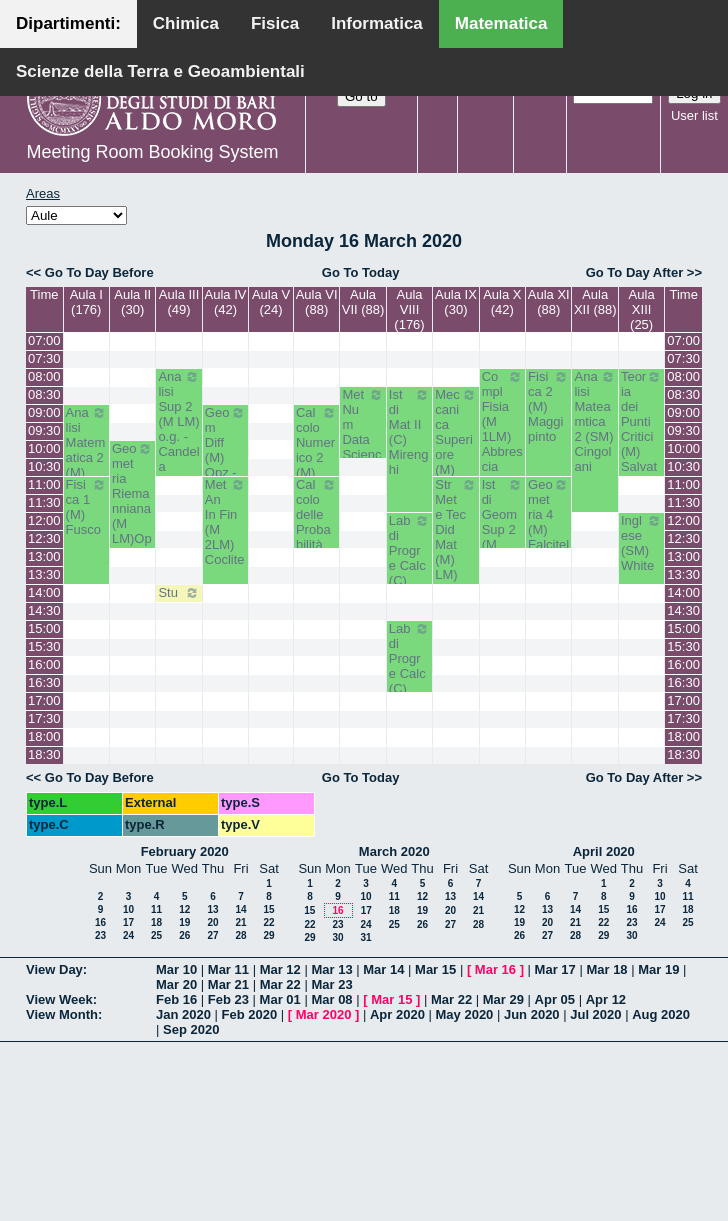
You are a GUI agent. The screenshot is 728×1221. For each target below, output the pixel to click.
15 (268, 909)
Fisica (275, 23)
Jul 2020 (595, 1014)
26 (184, 935)
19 (184, 922)
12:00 (44, 520)
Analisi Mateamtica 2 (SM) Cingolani (594, 421)
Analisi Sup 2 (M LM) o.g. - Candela (178, 421)
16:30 (44, 682)
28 (240, 935)
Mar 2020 (324, 1014)
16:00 (44, 664)
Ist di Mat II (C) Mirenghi (409, 432)
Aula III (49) (179, 302)
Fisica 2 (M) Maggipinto (548, 406)
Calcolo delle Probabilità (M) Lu (316, 522)
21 (240, 922)
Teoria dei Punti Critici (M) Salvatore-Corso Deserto (641, 451)
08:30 (44, 394)
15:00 (44, 628)
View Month (62, 1014)
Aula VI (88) (317, 302)
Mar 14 (383, 969)
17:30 (44, 718)
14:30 (44, 610)
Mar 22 (280, 984)
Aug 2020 (661, 1014)
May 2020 (465, 1014)
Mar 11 (228, 969)
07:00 (44, 340)
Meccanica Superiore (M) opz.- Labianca (455, 454)
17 (128, 922)
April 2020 (604, 851)
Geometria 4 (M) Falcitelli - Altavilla (548, 537)
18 (156, 922)
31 (365, 937)
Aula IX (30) (456, 302)
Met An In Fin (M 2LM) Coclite (225, 522)
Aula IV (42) (226, 302)
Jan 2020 (183, 1014)
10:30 (44, 466)
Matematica (501, 23)
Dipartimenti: (68, 23)
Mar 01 (280, 999)
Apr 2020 (397, 1014)
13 (212, 909)
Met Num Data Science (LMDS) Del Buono (362, 454)
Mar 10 (176, 969)
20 (212, 922)
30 (337, 937)
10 (128, 909)
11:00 (44, 484)
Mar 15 (435, 969)
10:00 (44, 448)
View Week (59, 999)
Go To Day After (635, 272)
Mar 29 (503, 999)
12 (184, 909)
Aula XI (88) (549, 302)
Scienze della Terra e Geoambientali (160, 71)
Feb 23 (228, 999)
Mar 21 (228, 984)
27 (212, 935)
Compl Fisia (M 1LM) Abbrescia (502, 421)
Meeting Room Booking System (152, 152)
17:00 (44, 700)
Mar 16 (495, 969)
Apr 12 (606, 999)
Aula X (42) (502, 302)
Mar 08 (331, 999)
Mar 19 (658, 969)
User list (694, 115)
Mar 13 (331, 969)
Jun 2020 (532, 1014)
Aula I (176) (86, 302)
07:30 (44, 358)
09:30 (44, 430)
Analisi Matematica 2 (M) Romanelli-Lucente (86, 472)
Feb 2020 (250, 1014)
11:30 (44, 502)
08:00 (44, 376)
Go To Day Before (99, 272)
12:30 (44, 538)
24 (128, 935)
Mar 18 (606, 969)
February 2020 (185, 851)
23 (100, 935)
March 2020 (394, 851)
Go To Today (361, 272)
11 (156, 909)
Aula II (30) (132, 302)
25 (156, 935)
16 (100, 922)
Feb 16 (176, 999)
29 (268, 935)
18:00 (44, 736)
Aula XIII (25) (642, 309)
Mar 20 (176, 984)
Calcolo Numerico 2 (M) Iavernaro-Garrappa (316, 472)
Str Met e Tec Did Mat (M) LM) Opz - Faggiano (455, 552)
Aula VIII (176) (409, 309)
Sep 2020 (191, 1029)
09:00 (44, 412)
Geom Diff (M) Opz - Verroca (225, 457)
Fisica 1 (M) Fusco (86, 507)
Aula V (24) (271, 302)
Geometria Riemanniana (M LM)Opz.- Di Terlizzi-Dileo (132, 516)
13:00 (44, 556)
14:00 (44, 592)
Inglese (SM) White (641, 543)
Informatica (377, 23)
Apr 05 (555, 999)
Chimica (186, 23)
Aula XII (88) (595, 302)
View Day (54, 969)
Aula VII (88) (363, 302)
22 (268, 922)
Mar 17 (555, 969)
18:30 (44, 754)
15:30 (44, 646)
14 (240, 909)
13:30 (44, 574)
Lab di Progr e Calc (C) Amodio (409, 565)
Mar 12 (280, 969)
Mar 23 (331, 984)
